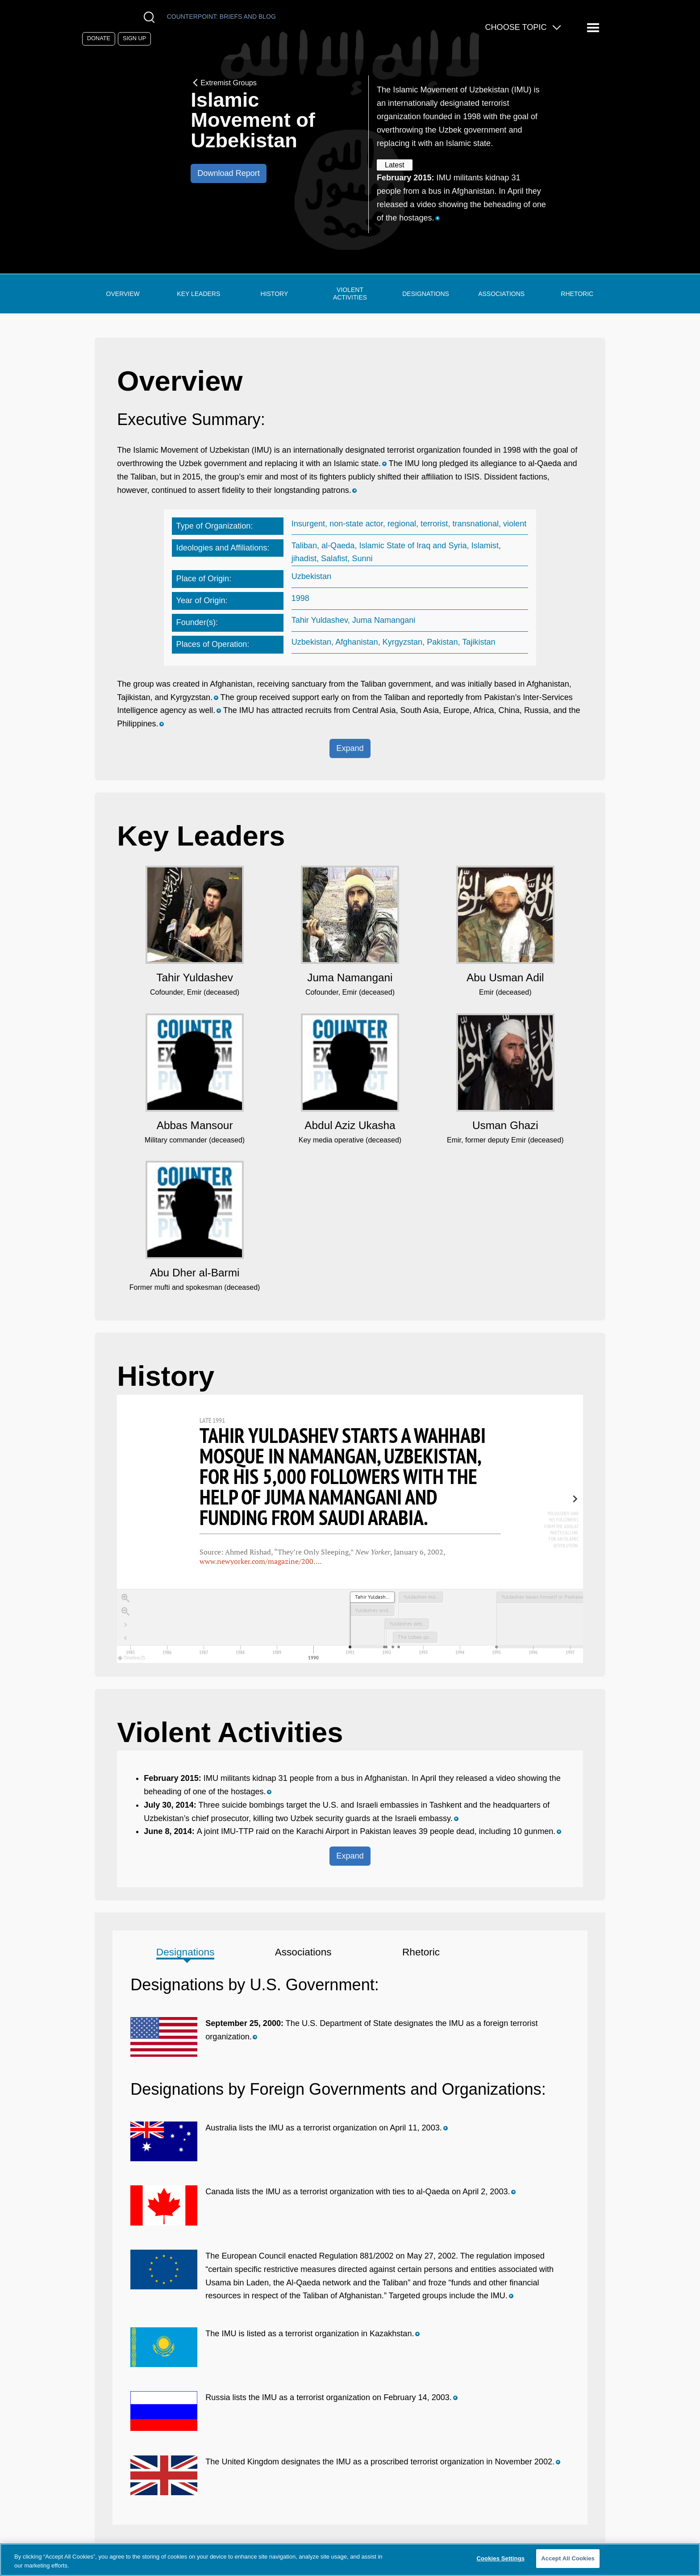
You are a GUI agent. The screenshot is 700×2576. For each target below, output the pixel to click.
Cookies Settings (501, 2558)
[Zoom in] (125, 1598)
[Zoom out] (125, 1611)
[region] (350, 1529)
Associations (501, 293)
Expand (349, 748)
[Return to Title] (125, 1638)
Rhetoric (577, 293)
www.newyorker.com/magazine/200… (260, 1561)
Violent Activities (350, 293)
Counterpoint (221, 16)
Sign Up (134, 38)
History (274, 293)
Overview (123, 293)
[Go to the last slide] (125, 1625)
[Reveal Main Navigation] (594, 28)
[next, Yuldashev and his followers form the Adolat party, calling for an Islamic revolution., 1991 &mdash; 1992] (556, 1524)
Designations (425, 293)
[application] (350, 1626)
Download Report (228, 173)
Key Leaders (198, 293)
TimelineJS (131, 1657)
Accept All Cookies (568, 2558)
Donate (98, 38)
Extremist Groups (224, 83)
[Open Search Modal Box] (151, 17)
